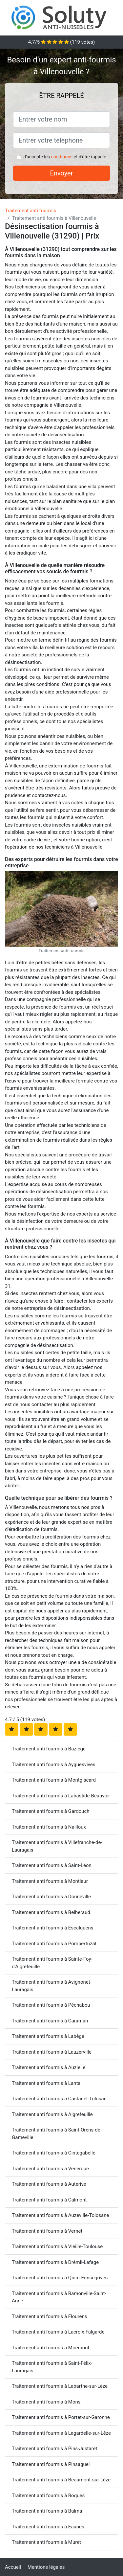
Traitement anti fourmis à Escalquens (52, 1928)
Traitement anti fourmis (30, 211)
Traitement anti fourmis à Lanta (46, 2083)
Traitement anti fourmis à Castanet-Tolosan (59, 2099)
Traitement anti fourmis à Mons (46, 2402)
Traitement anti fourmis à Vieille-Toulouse (57, 2246)
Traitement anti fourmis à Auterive (49, 2184)
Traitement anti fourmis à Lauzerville (52, 2052)
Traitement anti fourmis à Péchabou (51, 2005)
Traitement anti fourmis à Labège (48, 2036)
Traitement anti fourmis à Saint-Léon (52, 1865)
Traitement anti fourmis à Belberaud (51, 1912)
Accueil (13, 2567)
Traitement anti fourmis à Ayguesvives (53, 1764)
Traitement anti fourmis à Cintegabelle (53, 2153)
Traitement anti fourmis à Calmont (49, 2200)
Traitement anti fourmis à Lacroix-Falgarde (58, 2332)
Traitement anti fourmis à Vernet (47, 2231)
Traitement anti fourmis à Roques (48, 2495)
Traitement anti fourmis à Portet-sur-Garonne (61, 2417)
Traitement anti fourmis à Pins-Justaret (54, 2448)
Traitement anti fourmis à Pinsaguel (51, 2464)
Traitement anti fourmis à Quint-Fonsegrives (60, 2278)
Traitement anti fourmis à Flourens (49, 2316)
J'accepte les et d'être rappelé (64, 156)
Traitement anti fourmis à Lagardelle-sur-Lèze (61, 2433)
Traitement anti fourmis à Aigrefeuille (52, 2114)
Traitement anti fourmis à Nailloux (49, 1827)
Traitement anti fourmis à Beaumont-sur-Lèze (61, 2480)
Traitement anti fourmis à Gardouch (51, 1811)
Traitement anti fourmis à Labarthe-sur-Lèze (60, 2386)
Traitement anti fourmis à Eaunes (48, 2527)
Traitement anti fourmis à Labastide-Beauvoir (61, 1796)
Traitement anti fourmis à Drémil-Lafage (55, 2262)
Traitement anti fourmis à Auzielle (48, 2067)
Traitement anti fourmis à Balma (47, 2511)
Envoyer (61, 173)
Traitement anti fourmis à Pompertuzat (54, 1944)
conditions (61, 156)
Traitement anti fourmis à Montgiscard (54, 1780)
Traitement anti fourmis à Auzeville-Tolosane (60, 2215)
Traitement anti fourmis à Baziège (49, 1749)
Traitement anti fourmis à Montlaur (50, 1881)
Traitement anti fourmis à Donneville (51, 1897)
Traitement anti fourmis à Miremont (50, 2348)
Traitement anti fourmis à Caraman (50, 2021)
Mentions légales (46, 2567)
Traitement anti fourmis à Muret (46, 2542)
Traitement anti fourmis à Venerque (50, 2169)
